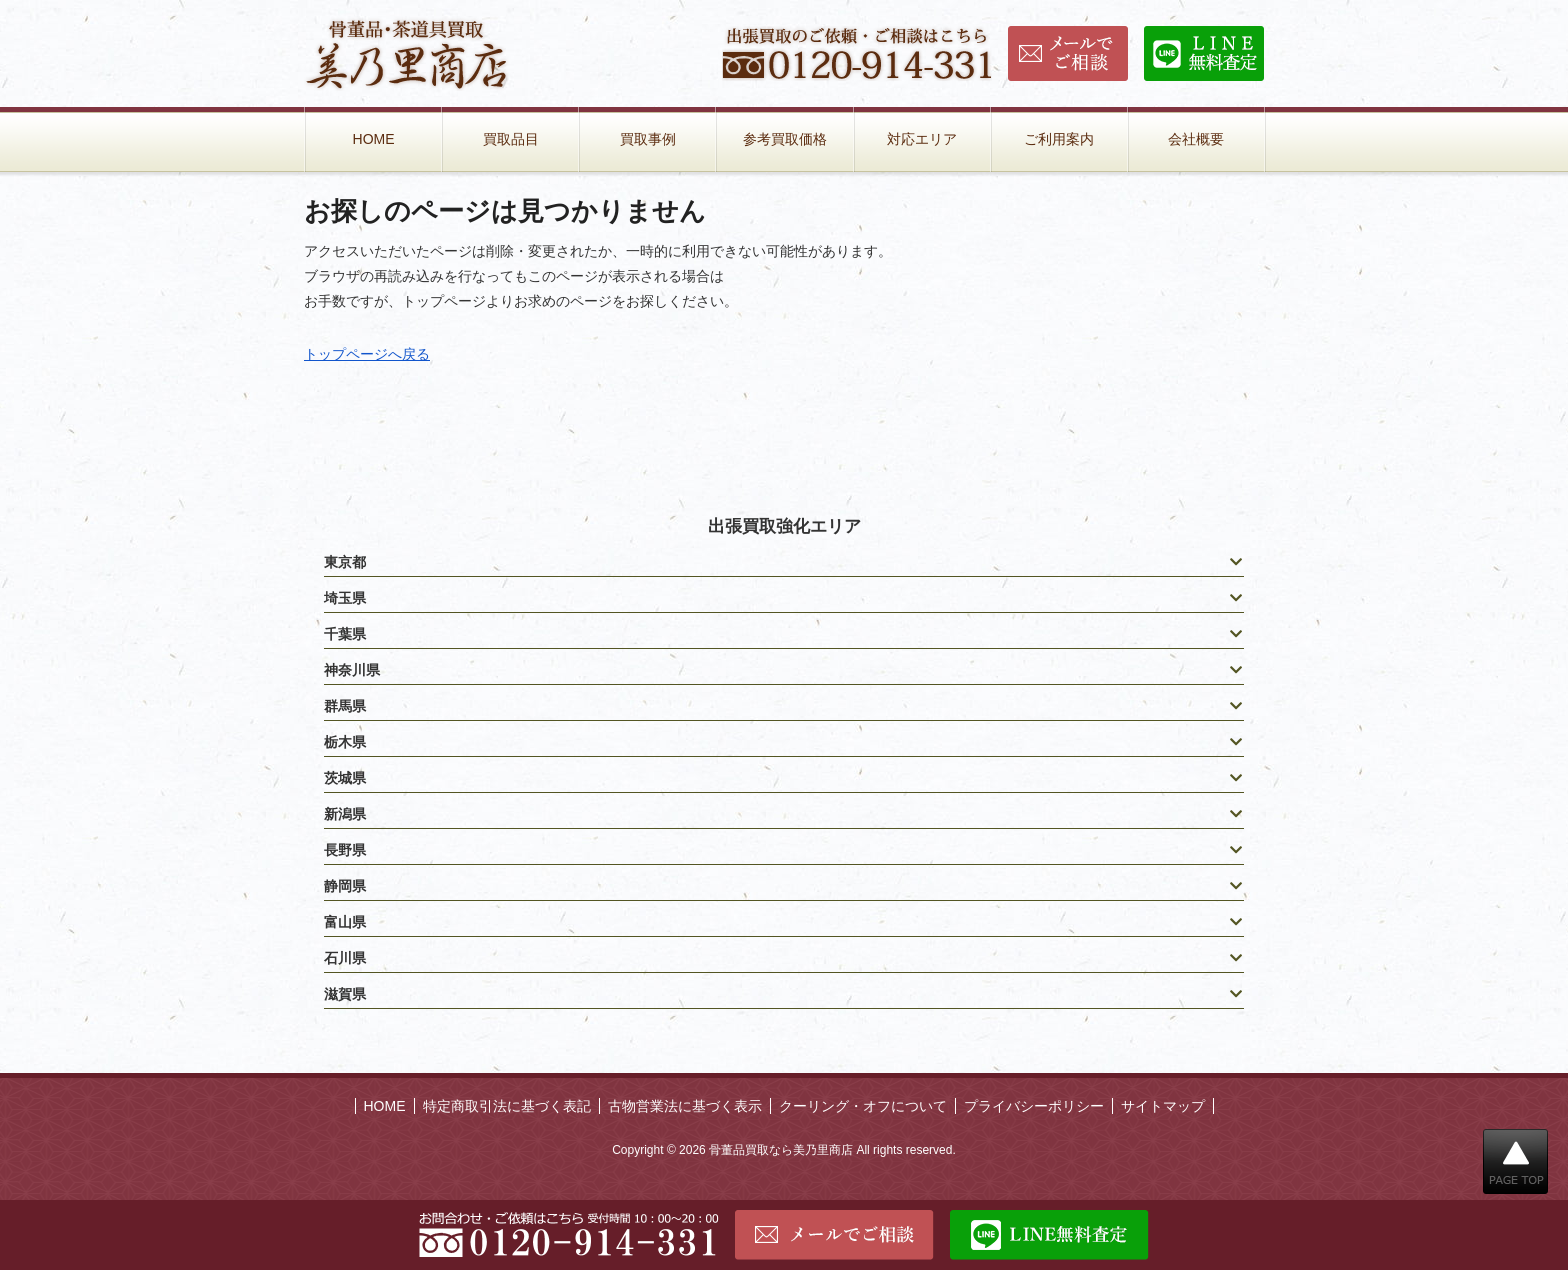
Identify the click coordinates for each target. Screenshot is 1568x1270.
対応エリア (922, 139)
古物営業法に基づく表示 (685, 1106)
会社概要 (1196, 139)
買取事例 (648, 139)
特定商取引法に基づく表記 (507, 1106)
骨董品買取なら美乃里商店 (781, 1150)
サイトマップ (1163, 1106)
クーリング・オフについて (863, 1106)
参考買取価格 (785, 139)
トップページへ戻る (367, 354)
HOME (374, 139)
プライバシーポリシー (1034, 1106)
